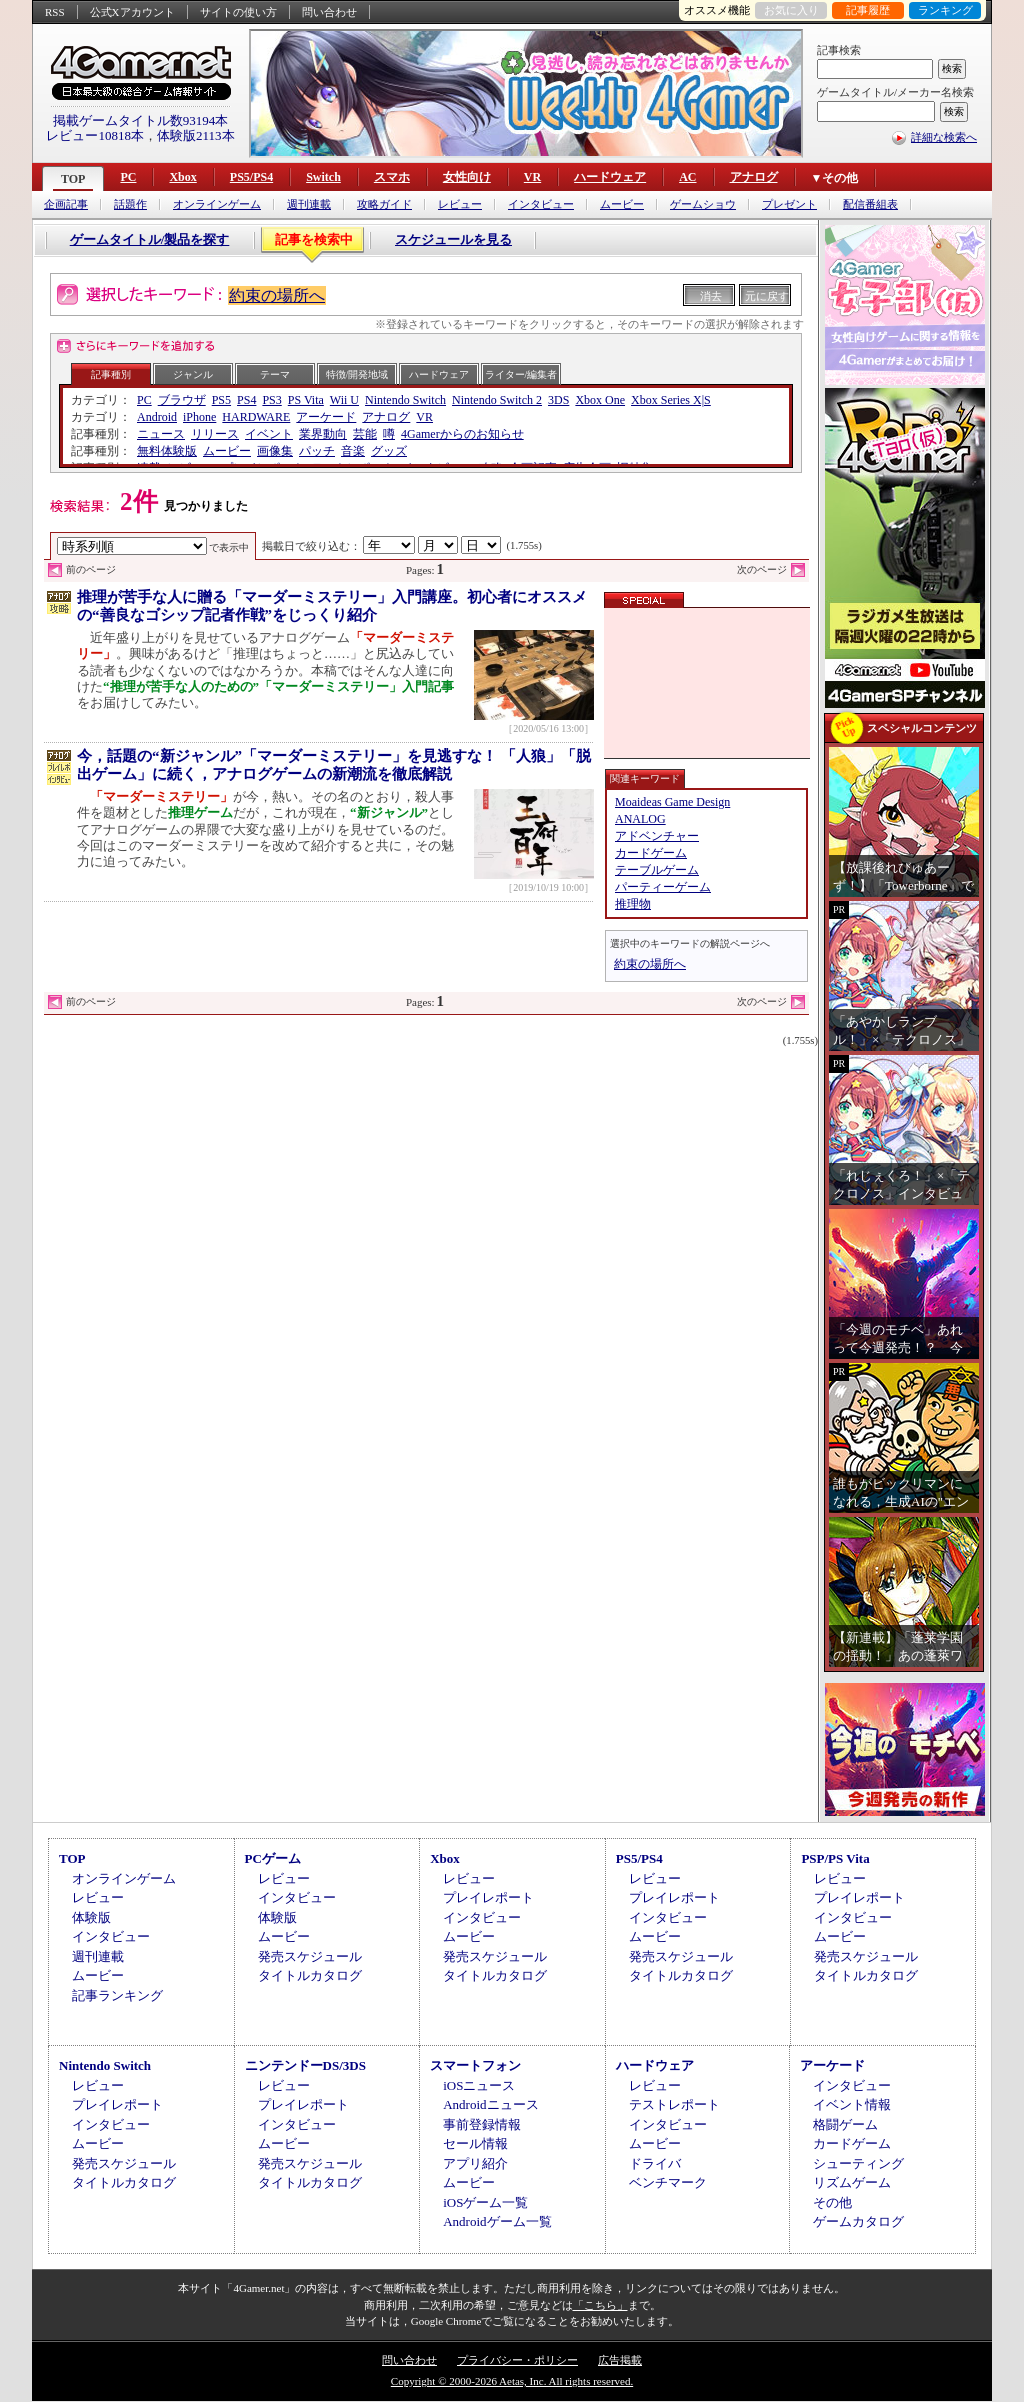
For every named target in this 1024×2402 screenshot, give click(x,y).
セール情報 (475, 2143)
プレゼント (789, 204)
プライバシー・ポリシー (517, 2360)
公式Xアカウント (132, 12)
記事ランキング (117, 1995)
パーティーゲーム (663, 887)
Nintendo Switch (405, 400)
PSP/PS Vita (835, 1858)
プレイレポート (488, 1897)
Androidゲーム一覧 (497, 2221)
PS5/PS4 (251, 177)
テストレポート (674, 2104)
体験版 (91, 1917)
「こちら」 (600, 2305)
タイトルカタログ (310, 1975)
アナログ (754, 177)
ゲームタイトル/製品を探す (150, 239)
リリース (215, 434)
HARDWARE (256, 417)
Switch (323, 177)
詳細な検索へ (944, 137)
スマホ (392, 177)
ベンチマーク (668, 2182)
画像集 (275, 451)
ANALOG (640, 819)
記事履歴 (868, 10)
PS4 (246, 400)
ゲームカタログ (858, 2221)
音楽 (353, 451)
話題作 (130, 204)
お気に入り (791, 10)
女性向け (467, 177)
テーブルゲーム (657, 870)
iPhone (199, 417)
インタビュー (541, 204)
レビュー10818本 (95, 135)
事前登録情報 (482, 2124)
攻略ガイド (384, 204)
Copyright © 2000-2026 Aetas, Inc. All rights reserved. (512, 2381)
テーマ (275, 374)
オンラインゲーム (217, 204)
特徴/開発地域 (357, 374)
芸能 (365, 434)
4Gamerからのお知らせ (462, 434)
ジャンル (193, 374)
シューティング (858, 2163)
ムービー (622, 204)
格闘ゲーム (845, 2124)
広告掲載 (620, 2360)
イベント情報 (852, 2104)
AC (687, 177)
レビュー (460, 204)
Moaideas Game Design (672, 802)
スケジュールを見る (453, 239)
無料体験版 (167, 451)
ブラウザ (182, 400)
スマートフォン (475, 2065)
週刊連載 (309, 204)
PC (128, 177)
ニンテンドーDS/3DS (305, 2065)
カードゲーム (651, 853)
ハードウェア (610, 177)
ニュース (161, 434)
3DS (558, 400)
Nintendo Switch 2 (497, 400)
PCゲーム (273, 1858)
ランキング (945, 10)
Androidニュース (490, 2104)
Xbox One (600, 400)
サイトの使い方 (238, 12)
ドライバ (655, 2163)
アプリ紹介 (475, 2163)
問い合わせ (329, 12)
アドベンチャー (657, 836)
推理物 (633, 904)
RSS (55, 12)
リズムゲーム (852, 2182)
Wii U (344, 400)
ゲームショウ (703, 204)
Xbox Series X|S (671, 400)
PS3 (271, 400)
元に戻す (767, 296)
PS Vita (306, 400)
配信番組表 (870, 204)
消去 (711, 296)
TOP (73, 179)
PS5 (221, 400)
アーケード (326, 417)
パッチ (317, 451)
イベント (269, 434)
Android (157, 417)
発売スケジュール (310, 1956)
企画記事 (66, 204)
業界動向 (323, 434)
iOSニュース (479, 2085)
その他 (832, 2202)
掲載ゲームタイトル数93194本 (141, 120)
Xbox (182, 177)
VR (532, 177)
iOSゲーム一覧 (485, 2202)
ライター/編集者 (521, 374)
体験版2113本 (196, 135)
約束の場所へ (277, 295)
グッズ (389, 451)
